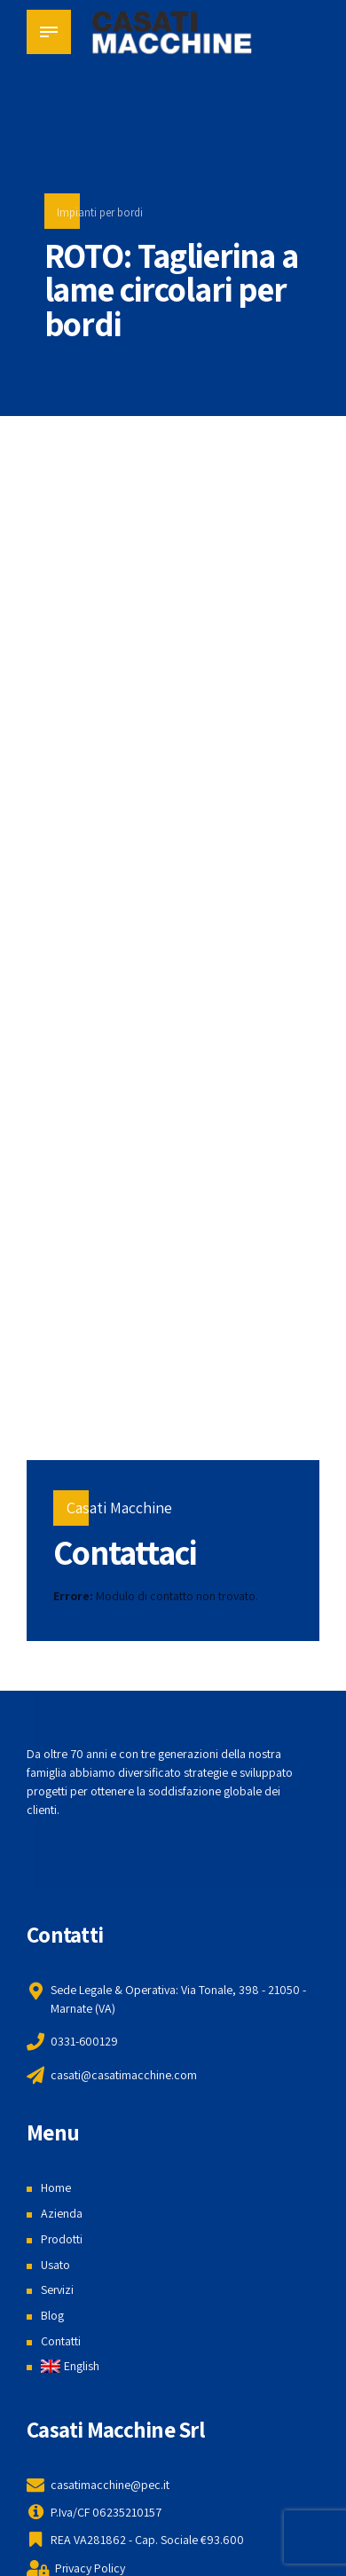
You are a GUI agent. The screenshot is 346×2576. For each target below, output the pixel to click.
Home (56, 2187)
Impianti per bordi (100, 212)
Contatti (61, 2341)
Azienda (62, 2213)
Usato (55, 2265)
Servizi (58, 2289)
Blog (52, 2315)
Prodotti (62, 2239)
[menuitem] (70, 2366)
